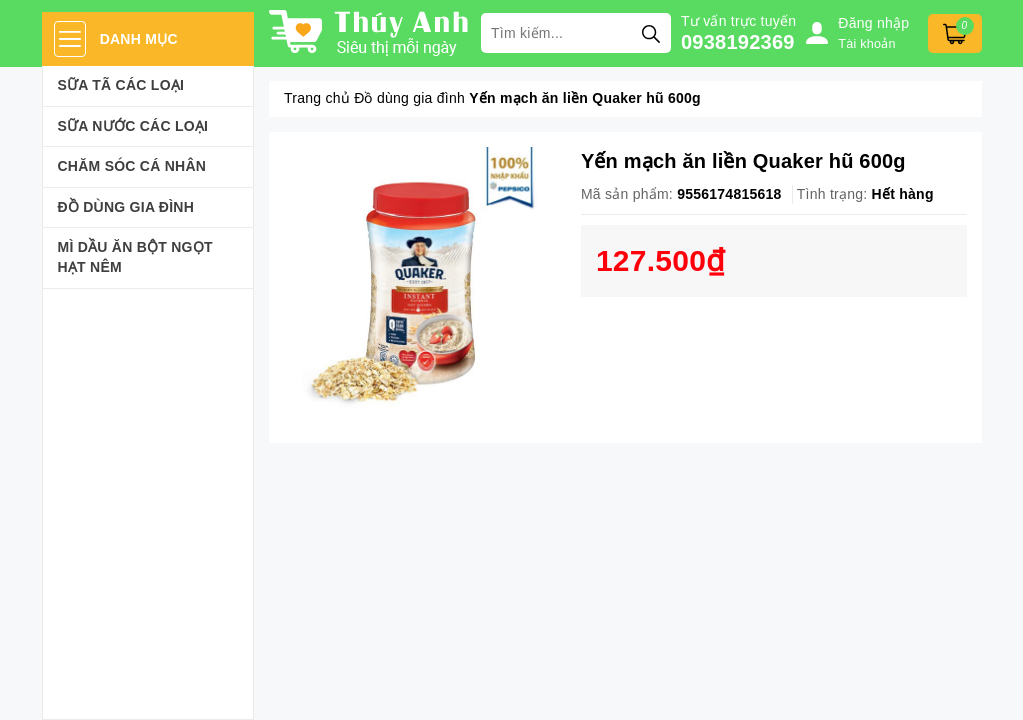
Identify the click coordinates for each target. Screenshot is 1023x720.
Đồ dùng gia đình (126, 207)
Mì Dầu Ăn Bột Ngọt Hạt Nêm (135, 257)
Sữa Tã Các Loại (121, 85)
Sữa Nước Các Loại (133, 126)
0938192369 (738, 42)
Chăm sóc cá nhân (132, 166)
